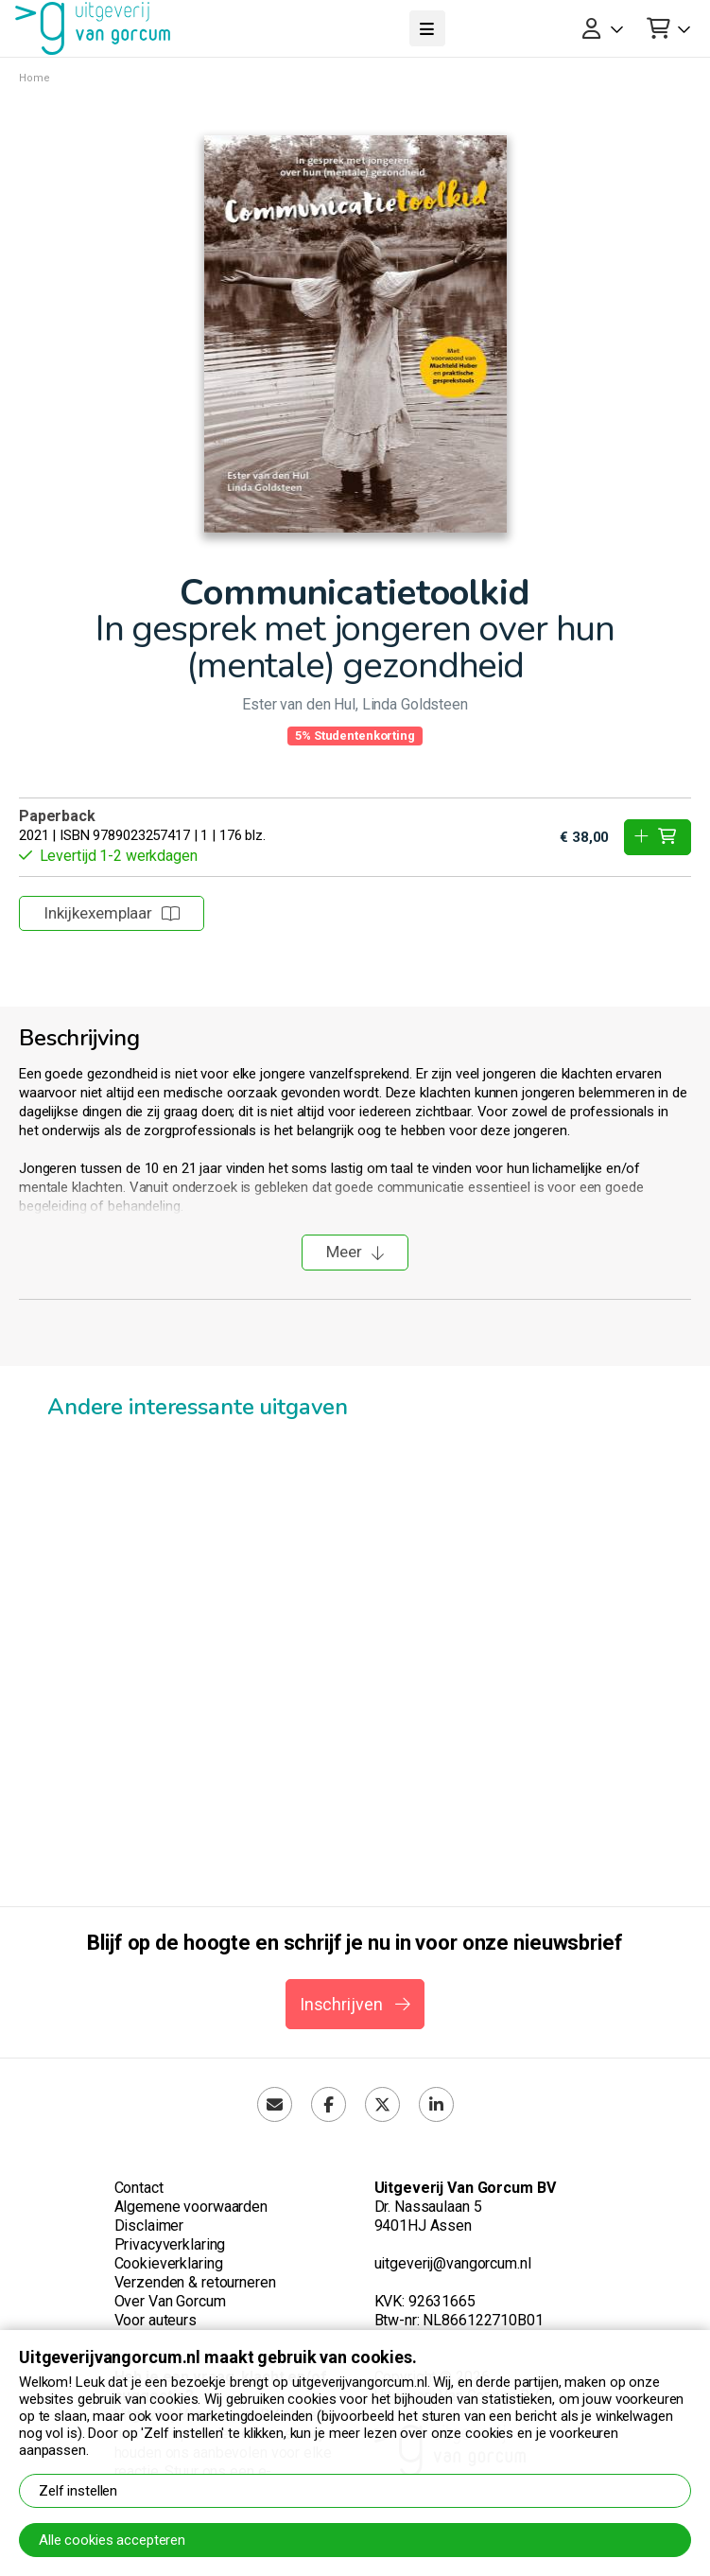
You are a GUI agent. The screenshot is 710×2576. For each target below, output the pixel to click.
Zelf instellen (78, 2490)
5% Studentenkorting (355, 735)
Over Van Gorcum (170, 2301)
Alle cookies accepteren (112, 2540)
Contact (139, 2188)
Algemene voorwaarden (191, 2207)
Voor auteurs (155, 2320)
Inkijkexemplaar (111, 912)
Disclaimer (149, 2225)
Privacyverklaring (170, 2244)
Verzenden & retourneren (195, 2282)
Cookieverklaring (168, 2263)
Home (34, 78)
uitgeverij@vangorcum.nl (452, 2263)
